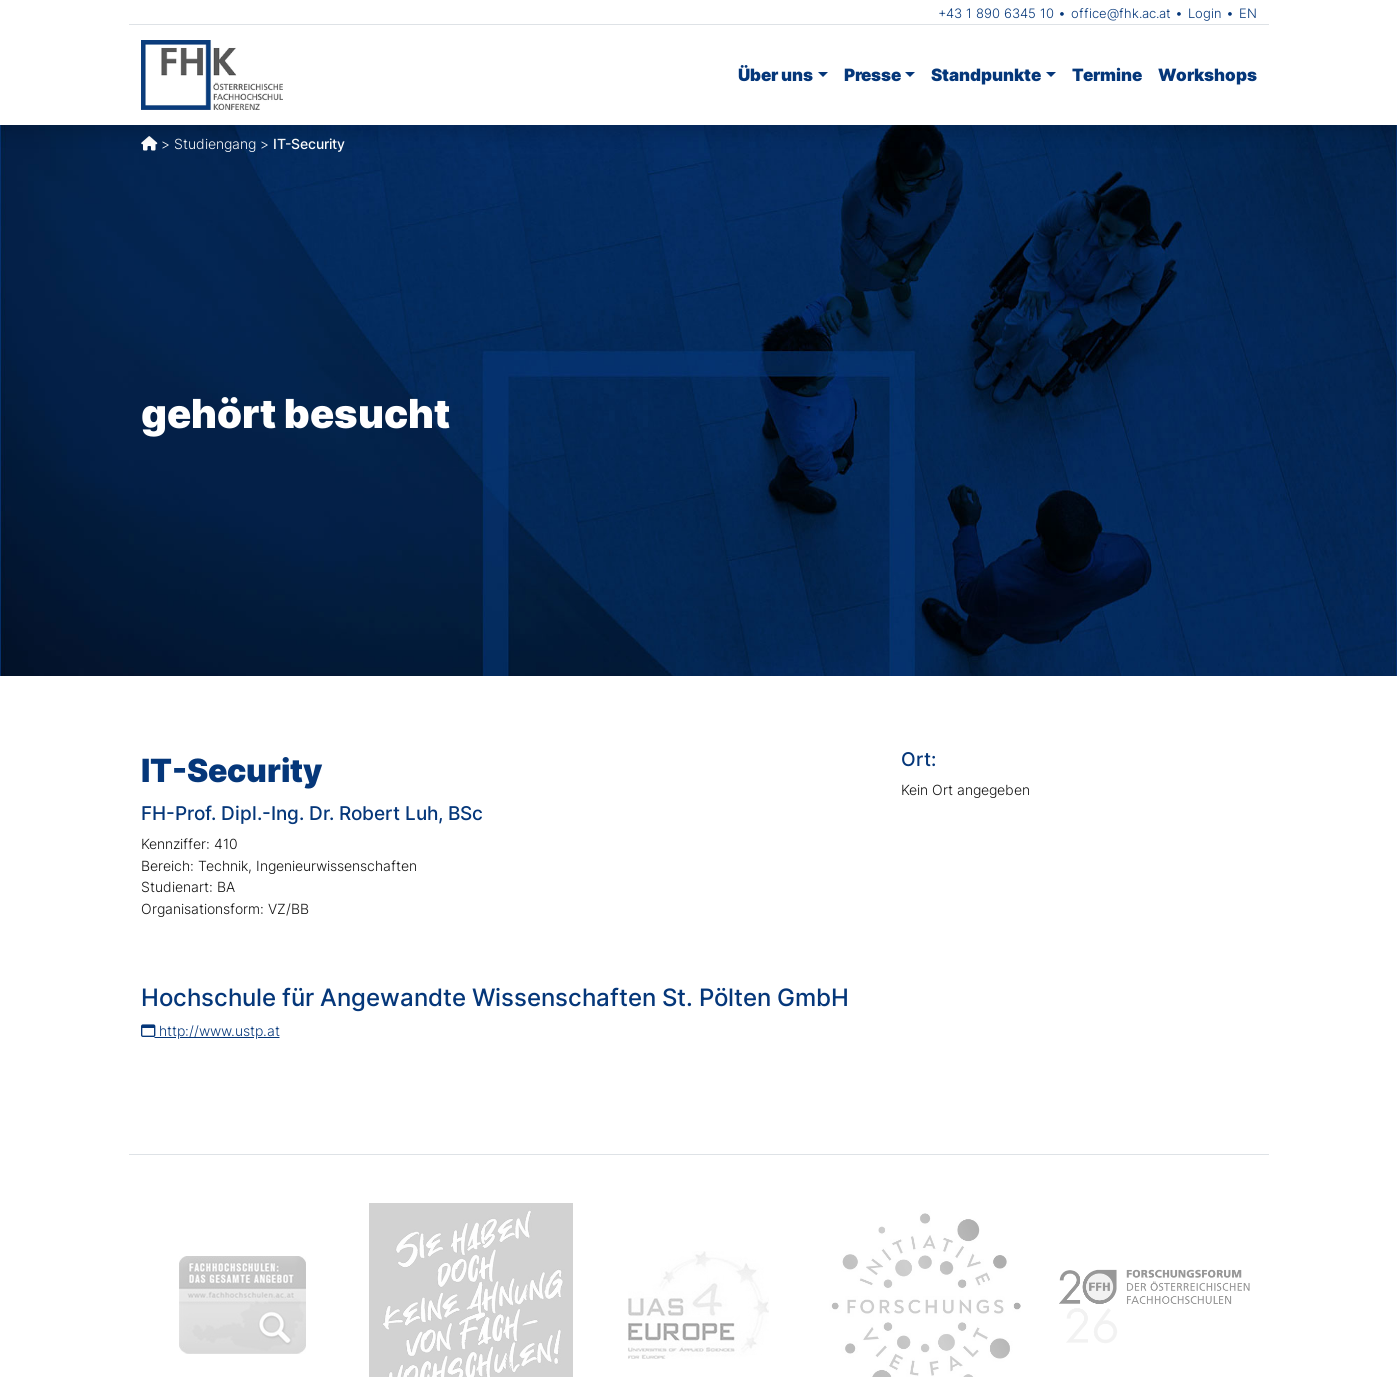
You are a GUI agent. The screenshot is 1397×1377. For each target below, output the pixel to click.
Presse (872, 74)
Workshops (1207, 74)
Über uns (775, 74)
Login (1205, 13)
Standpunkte (986, 74)
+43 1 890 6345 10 (996, 13)
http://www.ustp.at (210, 1030)
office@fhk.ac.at (1121, 13)
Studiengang (215, 143)
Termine (1107, 74)
